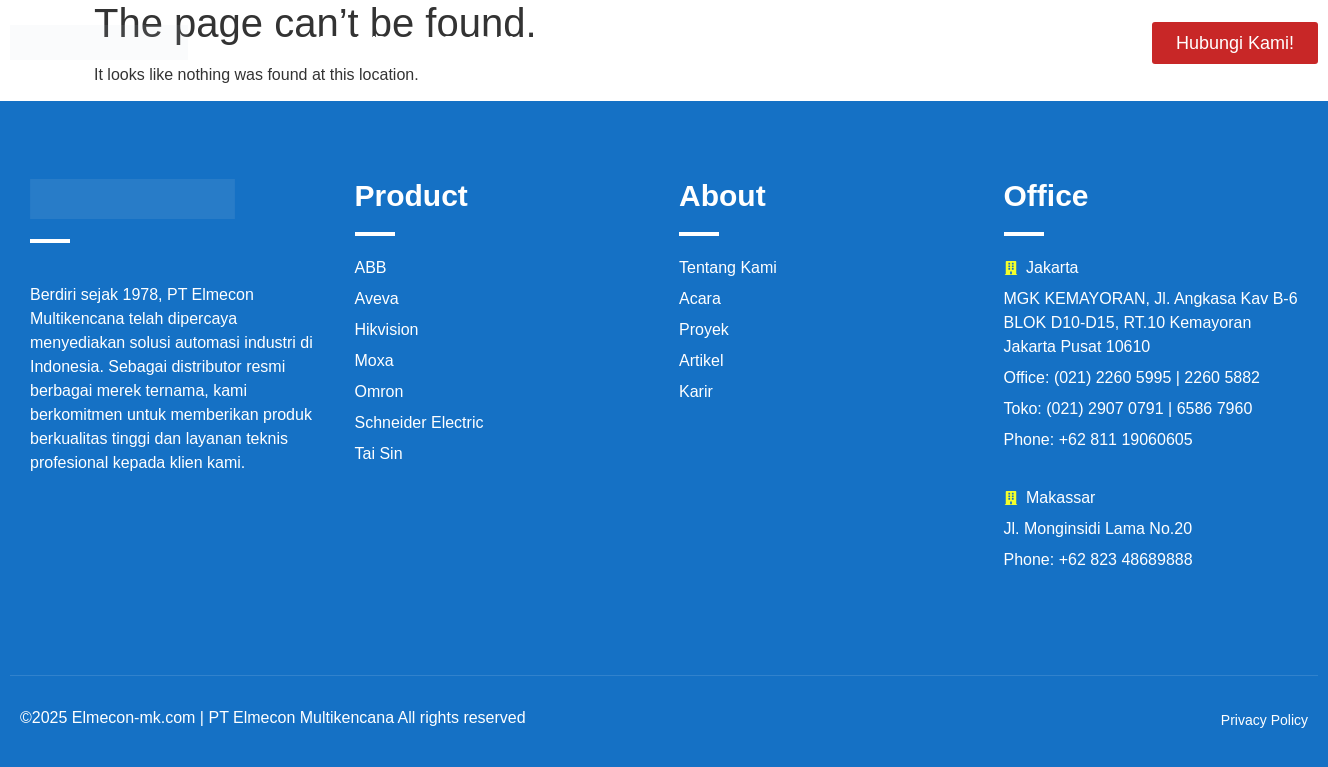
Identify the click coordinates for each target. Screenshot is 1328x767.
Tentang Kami (619, 42)
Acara (867, 42)
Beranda (359, 42)
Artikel (1070, 42)
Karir (965, 42)
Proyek (759, 42)
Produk (478, 42)
